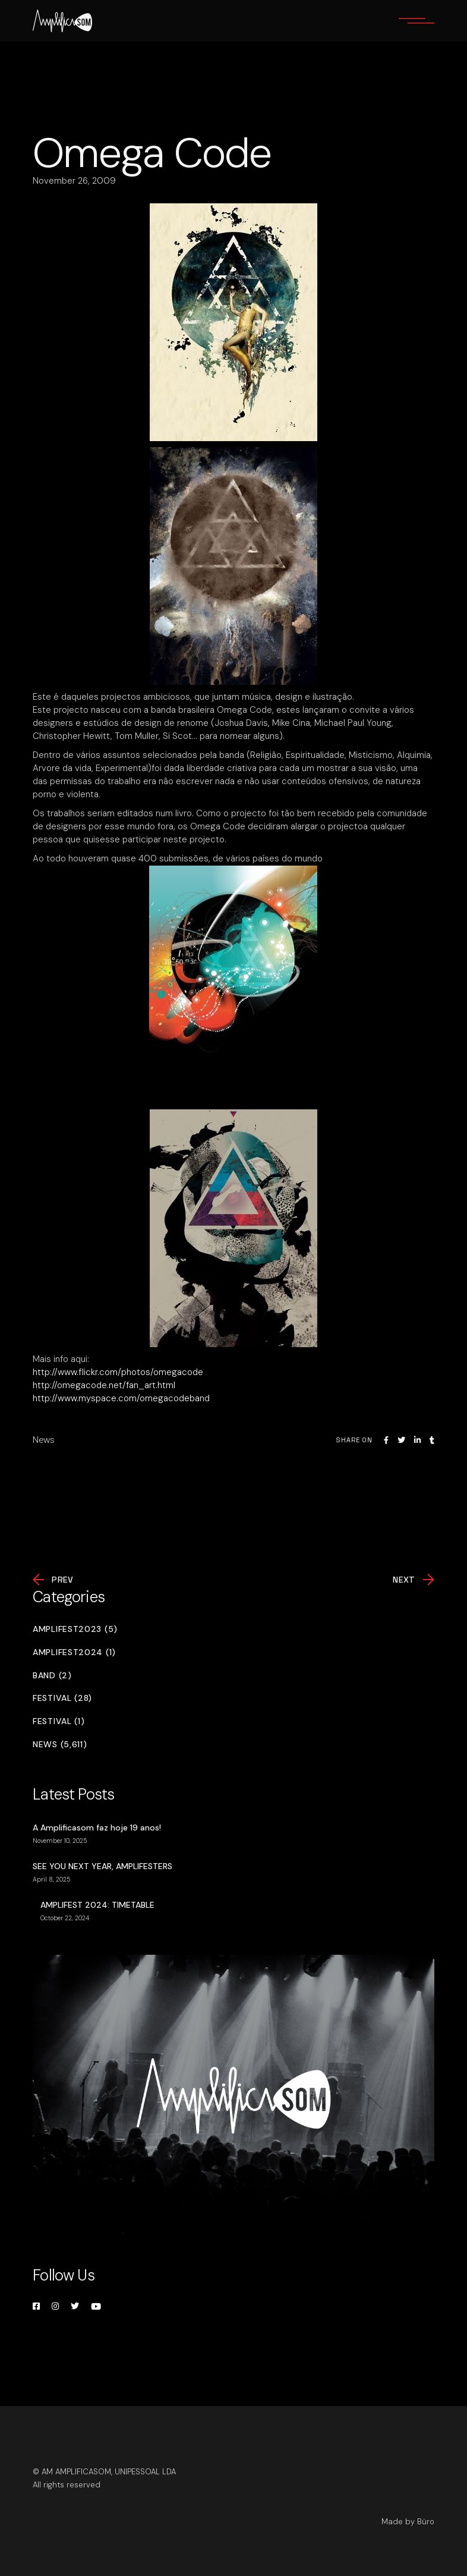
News (44, 1439)
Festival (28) (62, 1698)
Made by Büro (407, 2522)
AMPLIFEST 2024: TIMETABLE (97, 1904)
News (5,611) (60, 1745)
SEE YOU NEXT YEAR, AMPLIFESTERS (102, 1866)
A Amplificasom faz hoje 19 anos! (97, 1827)
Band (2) (52, 1676)
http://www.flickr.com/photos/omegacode (118, 1372)
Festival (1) (58, 1721)
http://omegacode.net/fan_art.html (104, 1385)
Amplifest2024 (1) (74, 1652)
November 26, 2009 (74, 181)
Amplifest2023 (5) (75, 1629)
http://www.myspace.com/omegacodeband (121, 1398)
